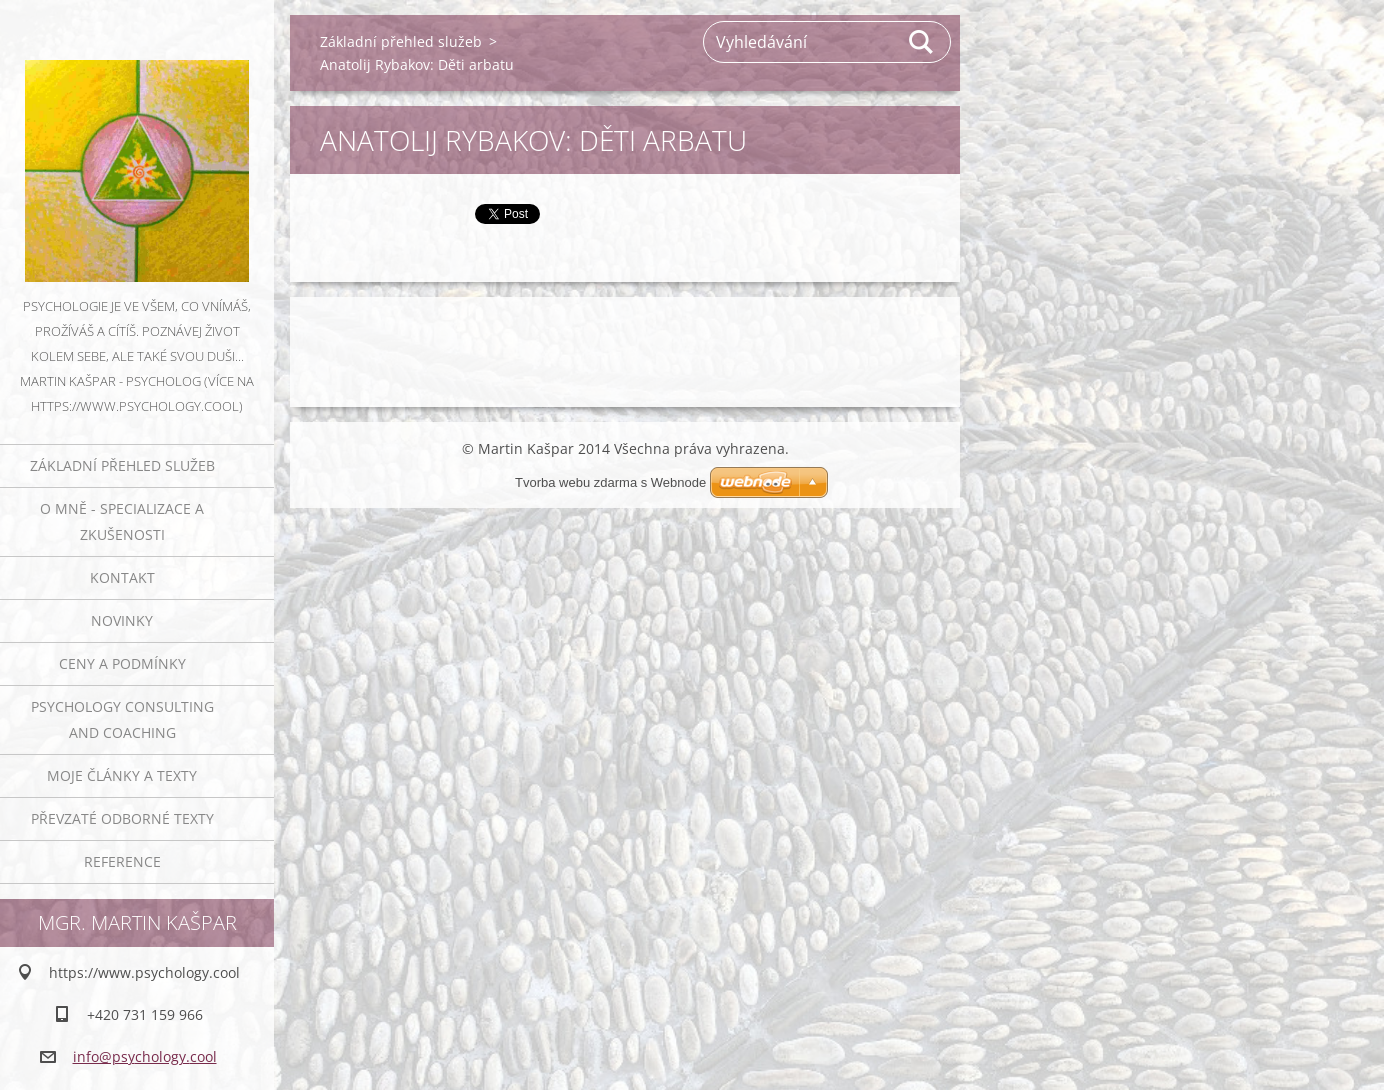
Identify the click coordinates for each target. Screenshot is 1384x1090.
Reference (122, 861)
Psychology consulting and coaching (122, 719)
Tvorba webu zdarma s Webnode (610, 482)
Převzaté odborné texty (122, 818)
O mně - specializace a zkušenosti (122, 521)
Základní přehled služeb (122, 465)
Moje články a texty (122, 775)
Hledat (922, 42)
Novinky (122, 620)
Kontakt (122, 577)
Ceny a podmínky (122, 663)
